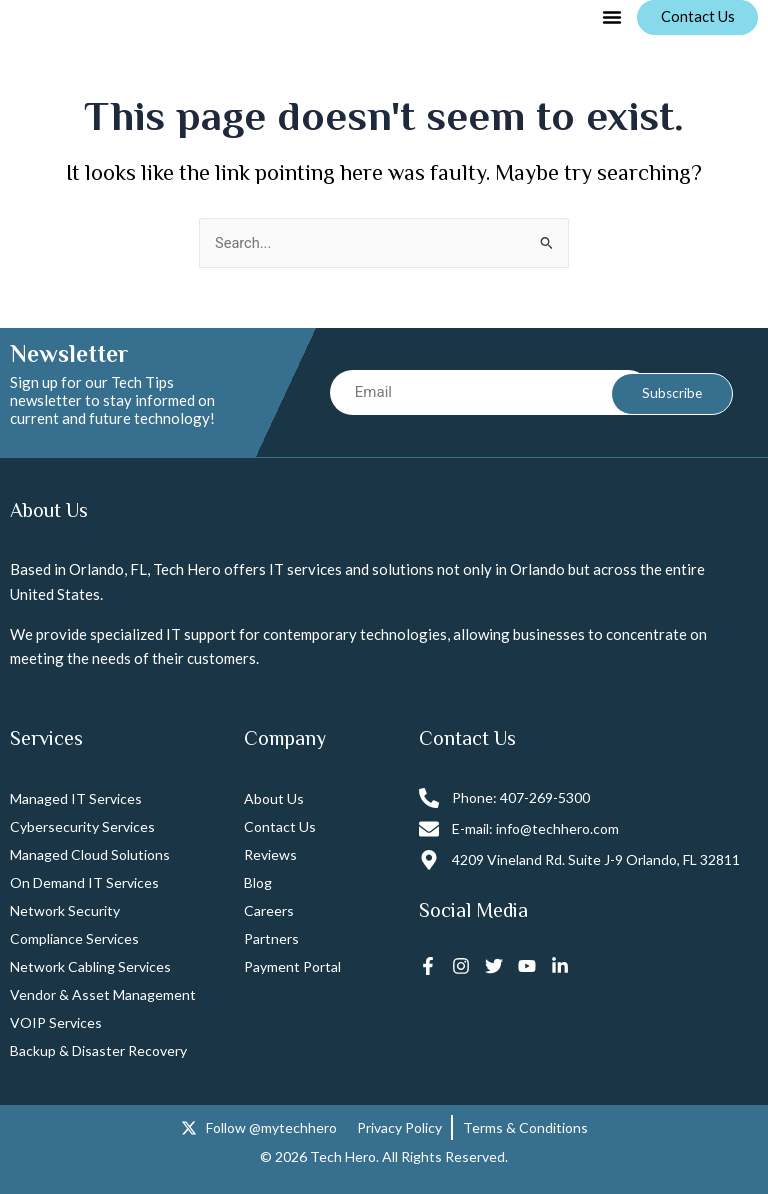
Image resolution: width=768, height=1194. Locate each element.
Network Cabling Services (90, 967)
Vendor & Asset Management (103, 995)
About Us (274, 799)
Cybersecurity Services (82, 827)
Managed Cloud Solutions (90, 855)
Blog (258, 883)
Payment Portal (292, 967)
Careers (269, 911)
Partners (271, 939)
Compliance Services (74, 939)
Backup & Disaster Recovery (98, 1051)
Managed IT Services (76, 799)
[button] (609, 18)
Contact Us (280, 827)
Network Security (65, 911)
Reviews (270, 855)
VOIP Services (56, 1023)
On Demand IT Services (84, 883)
